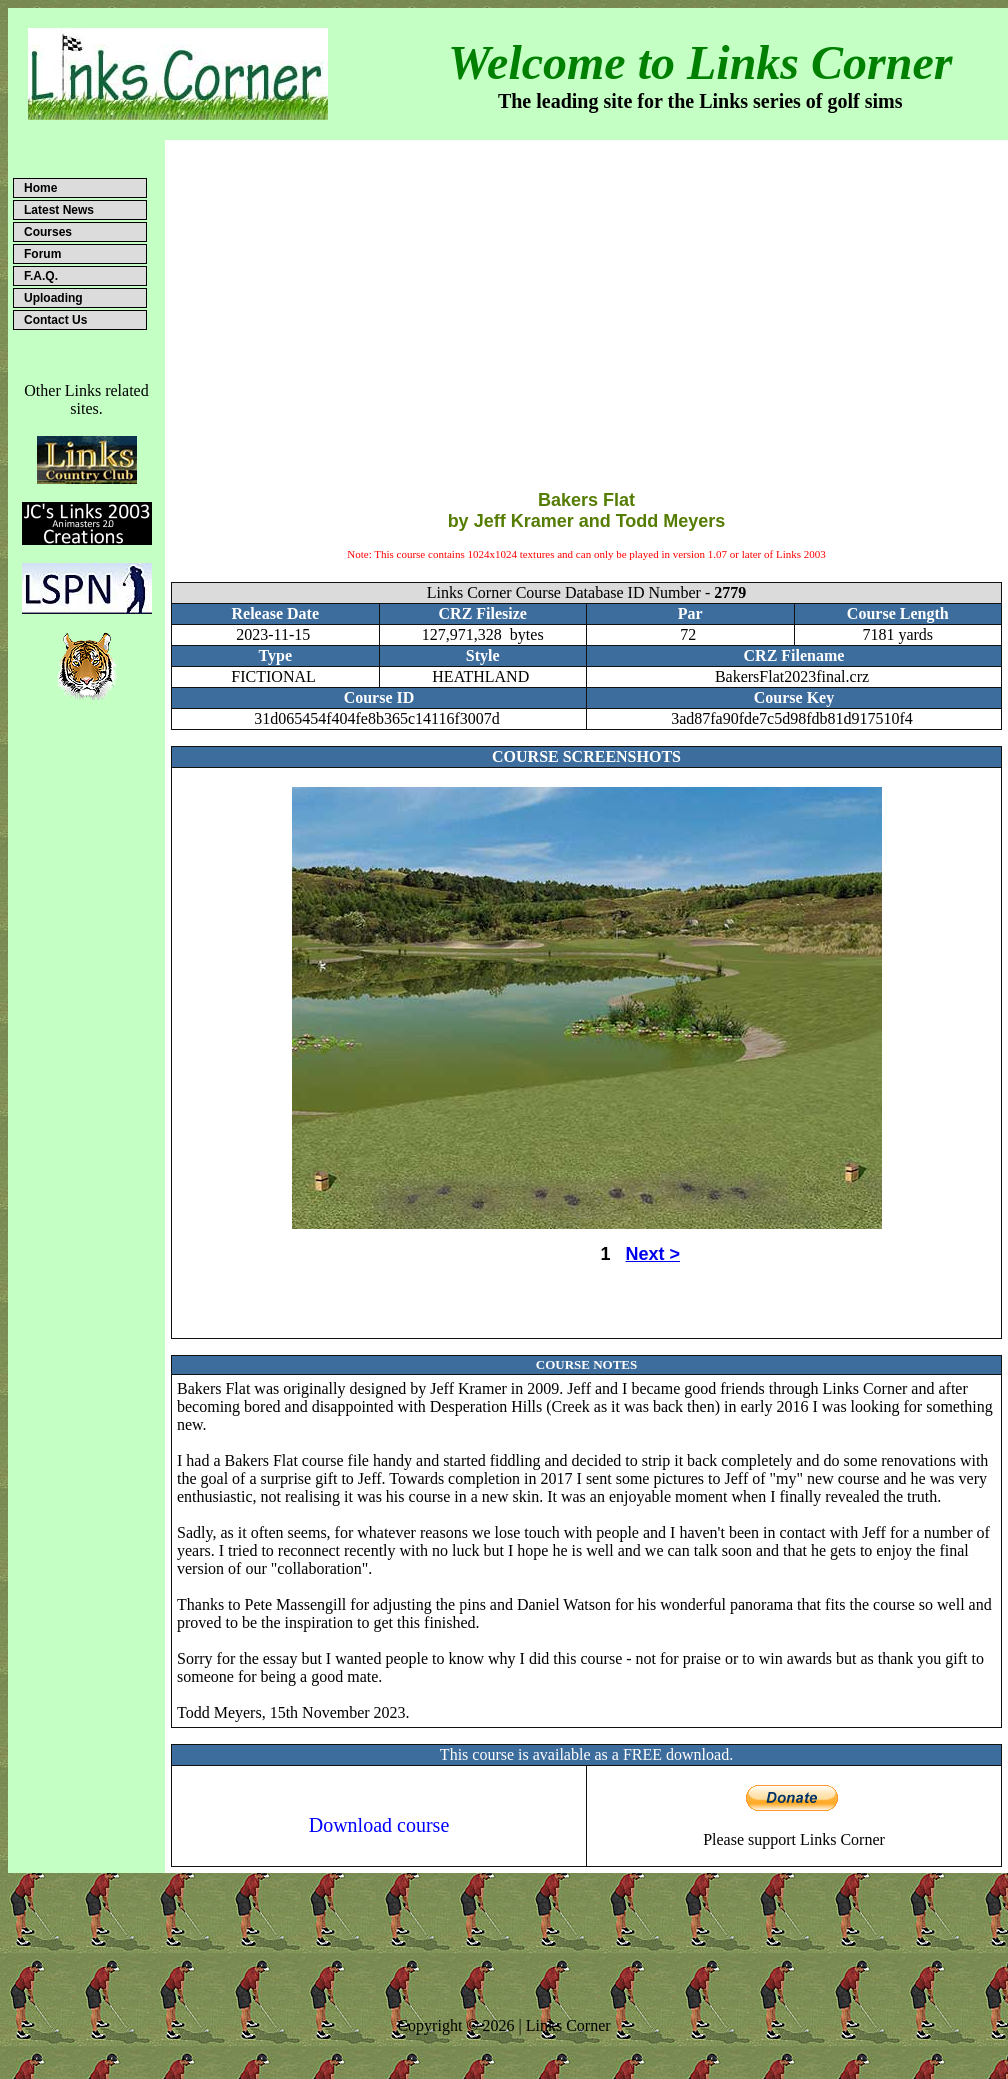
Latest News (59, 210)
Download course (379, 1825)
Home (40, 188)
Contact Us (55, 320)
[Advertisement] (586, 298)
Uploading (53, 298)
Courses (48, 232)
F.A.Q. (41, 276)
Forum (42, 254)
